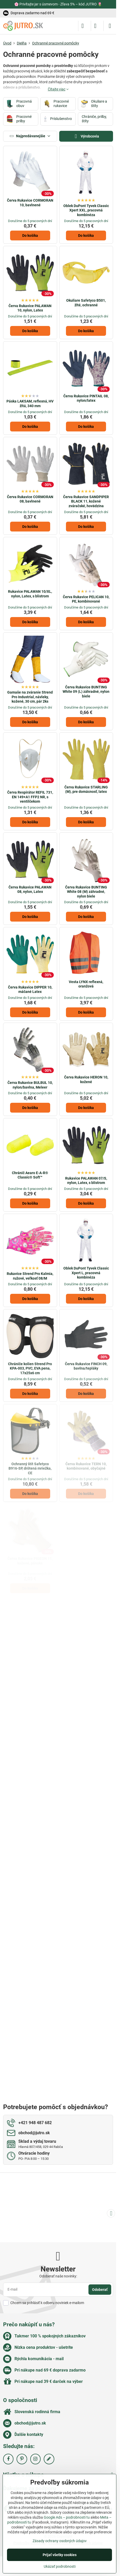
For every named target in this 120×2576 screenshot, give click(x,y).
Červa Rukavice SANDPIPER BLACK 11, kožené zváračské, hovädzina (86, 501)
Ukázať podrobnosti (60, 2566)
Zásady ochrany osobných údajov (60, 2541)
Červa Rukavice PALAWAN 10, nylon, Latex (30, 308)
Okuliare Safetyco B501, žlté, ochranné (86, 302)
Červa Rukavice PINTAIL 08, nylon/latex (86, 398)
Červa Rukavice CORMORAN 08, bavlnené (30, 499)
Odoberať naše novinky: (58, 2276)
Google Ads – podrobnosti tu (67, 2517)
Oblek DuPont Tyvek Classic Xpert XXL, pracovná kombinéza (86, 210)
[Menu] (110, 26)
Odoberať (100, 2290)
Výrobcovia (86, 136)
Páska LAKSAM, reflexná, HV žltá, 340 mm (30, 403)
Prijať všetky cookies (60, 2555)
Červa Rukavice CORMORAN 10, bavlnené (30, 202)
